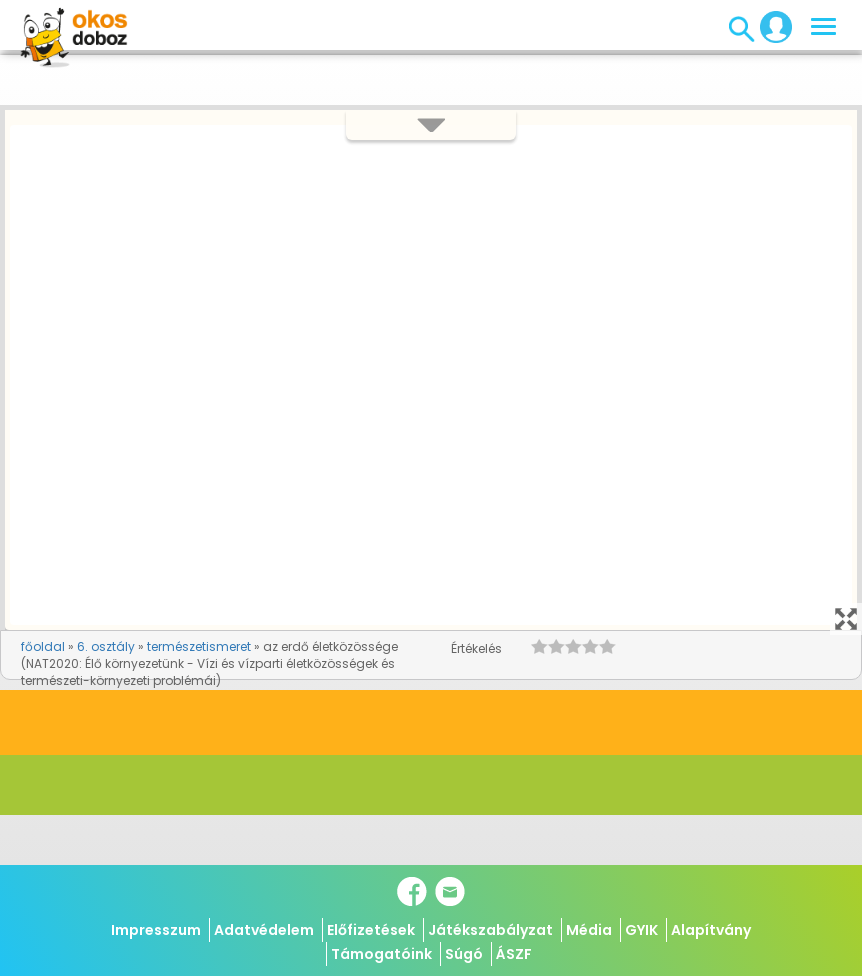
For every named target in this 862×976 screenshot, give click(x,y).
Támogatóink (381, 954)
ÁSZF (514, 954)
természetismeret (199, 646)
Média (589, 930)
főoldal (43, 646)
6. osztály (106, 646)
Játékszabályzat (490, 930)
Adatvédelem (264, 930)
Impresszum (156, 930)
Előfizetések (371, 930)
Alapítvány (711, 930)
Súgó (464, 954)
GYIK (641, 930)
